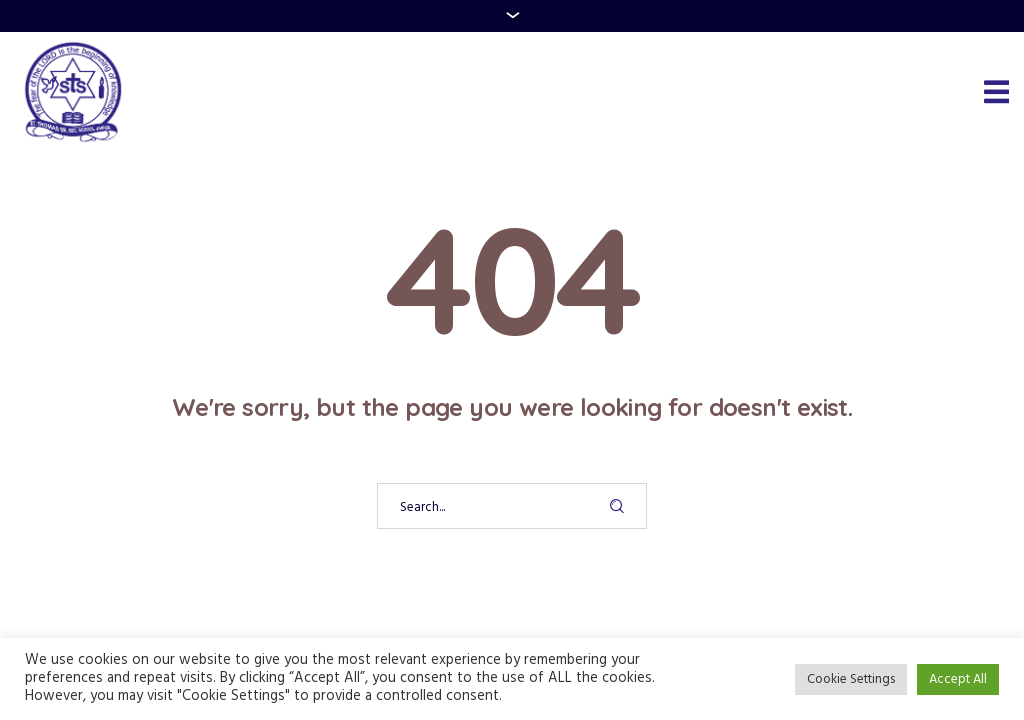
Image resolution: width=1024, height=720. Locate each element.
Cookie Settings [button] (851, 679)
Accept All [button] (958, 679)
